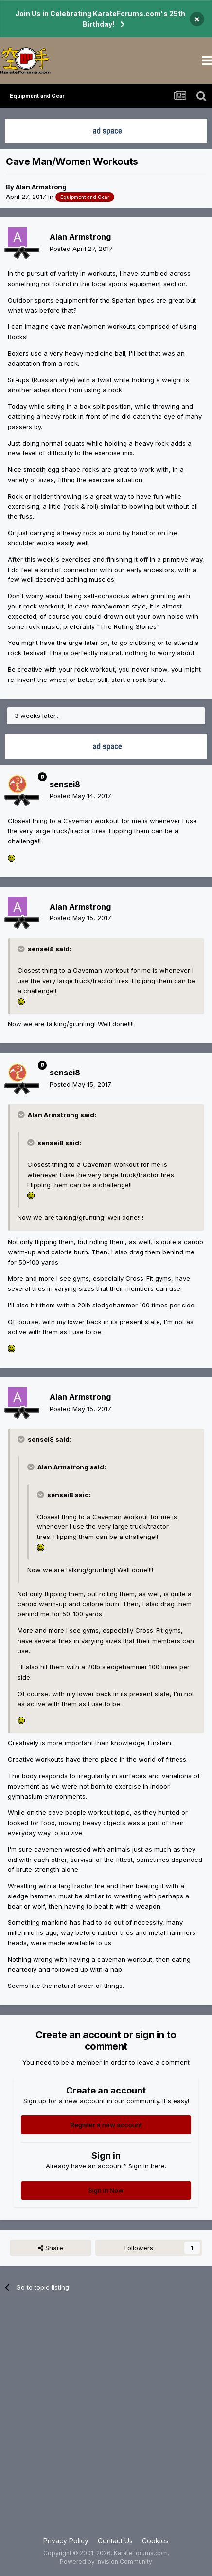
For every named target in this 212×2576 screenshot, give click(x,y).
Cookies (155, 2541)
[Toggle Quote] (22, 949)
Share (50, 2247)
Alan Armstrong (41, 187)
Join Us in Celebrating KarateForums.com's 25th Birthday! (100, 18)
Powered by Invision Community (106, 2561)
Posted (81, 248)
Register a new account (106, 2125)
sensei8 (65, 784)
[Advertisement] (106, 2420)
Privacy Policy (65, 2541)
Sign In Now (106, 2190)
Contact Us (115, 2541)
